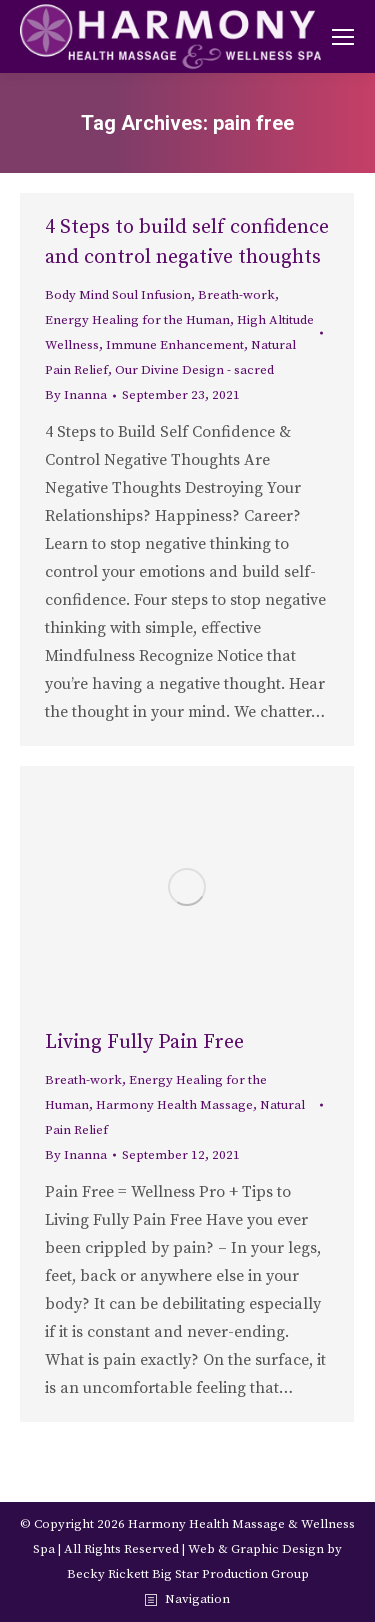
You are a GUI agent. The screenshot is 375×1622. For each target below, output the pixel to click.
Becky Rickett (108, 1574)
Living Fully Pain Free (144, 1042)
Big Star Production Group (230, 1574)
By (76, 395)
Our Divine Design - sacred (194, 370)
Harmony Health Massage (174, 1105)
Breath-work (236, 295)
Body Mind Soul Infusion (118, 295)
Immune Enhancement (175, 345)
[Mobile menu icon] (343, 37)
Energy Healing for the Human (137, 320)
